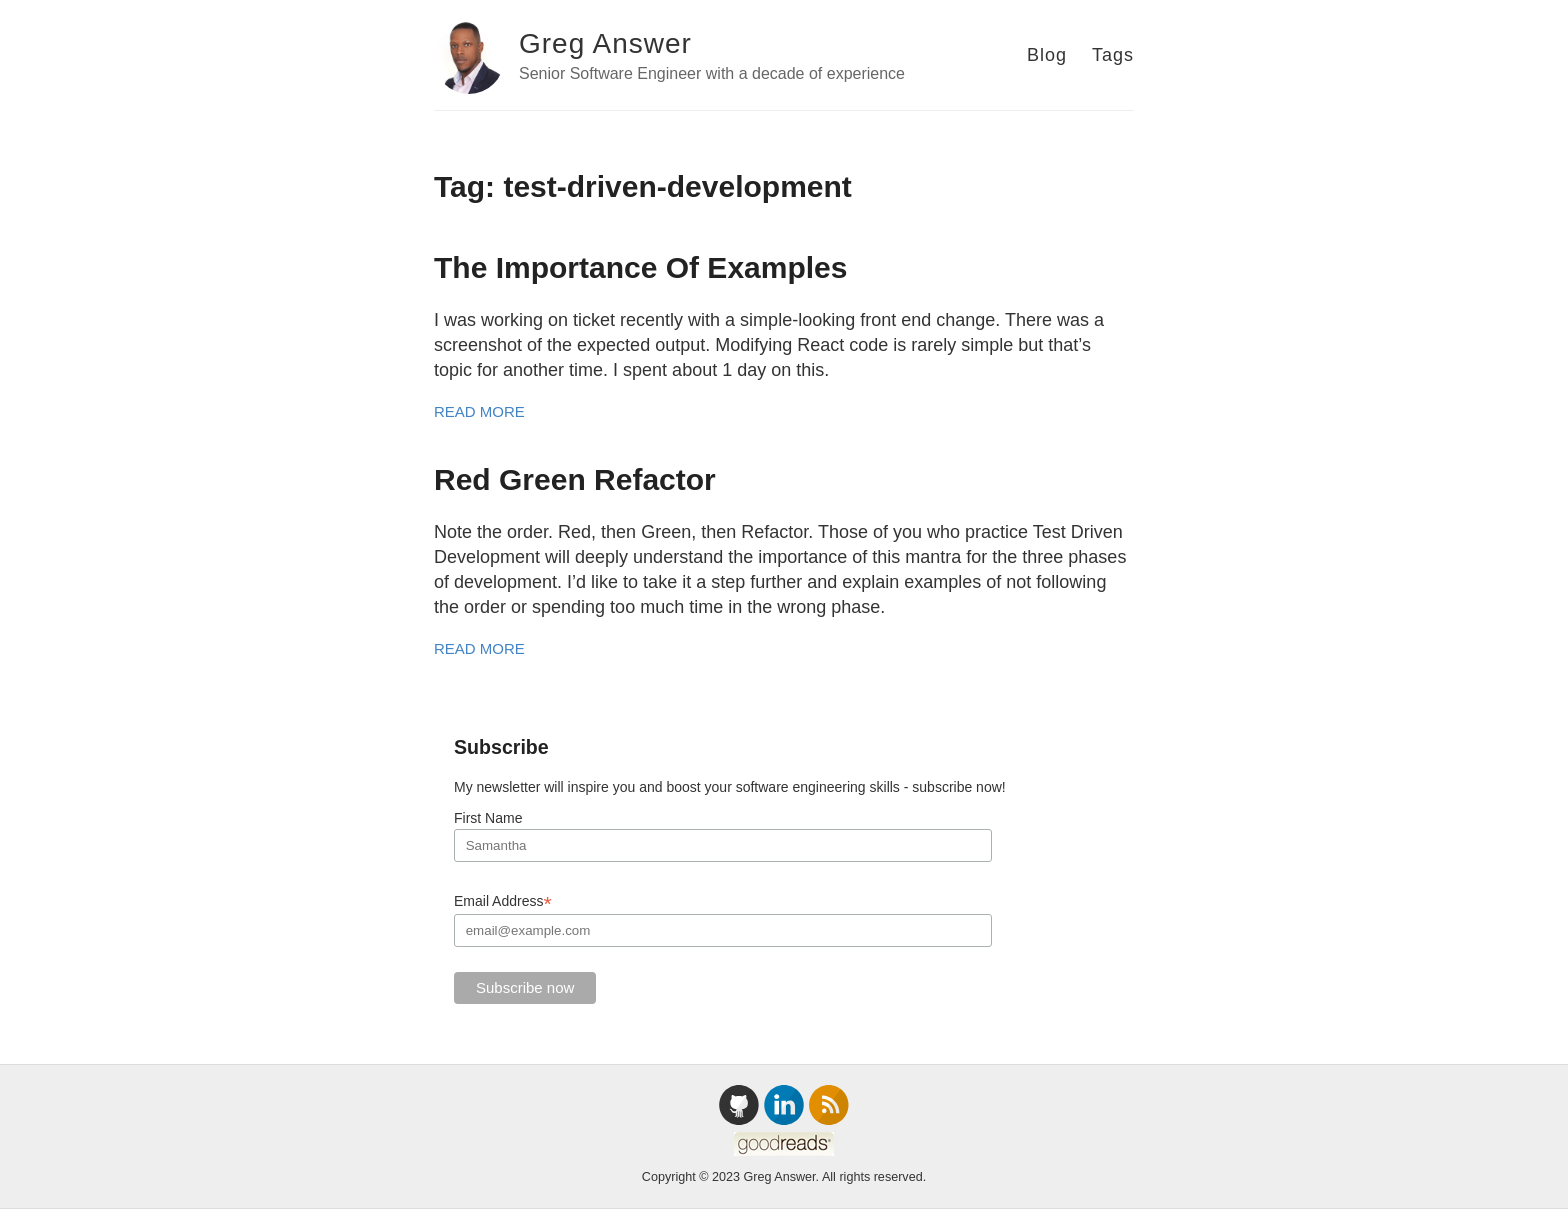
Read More (479, 411)
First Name (488, 818)
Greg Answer (605, 43)
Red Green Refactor (575, 479)
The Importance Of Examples (640, 267)
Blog (1047, 55)
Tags (1113, 55)
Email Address (503, 901)
